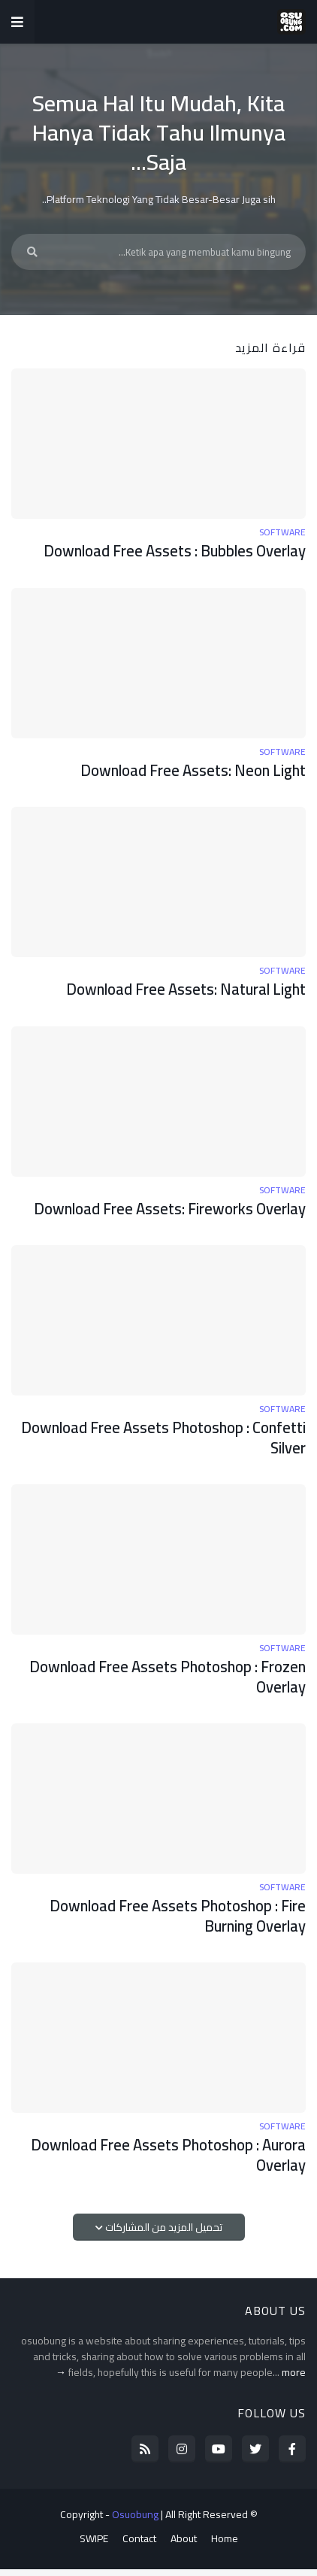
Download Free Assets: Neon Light (188, 771)
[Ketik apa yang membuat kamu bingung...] (158, 252)
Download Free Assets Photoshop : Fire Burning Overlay (172, 1921)
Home (224, 2545)
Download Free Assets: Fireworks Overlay (164, 1211)
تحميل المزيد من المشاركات (162, 2234)
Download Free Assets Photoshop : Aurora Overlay (162, 2162)
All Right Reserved (206, 2521)
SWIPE (94, 2545)
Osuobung (135, 2521)
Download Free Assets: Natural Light (179, 991)
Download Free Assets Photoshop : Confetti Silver (187, 1441)
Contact (139, 2545)
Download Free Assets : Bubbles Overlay (168, 551)
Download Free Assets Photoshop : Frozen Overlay (161, 1681)
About (184, 2545)
